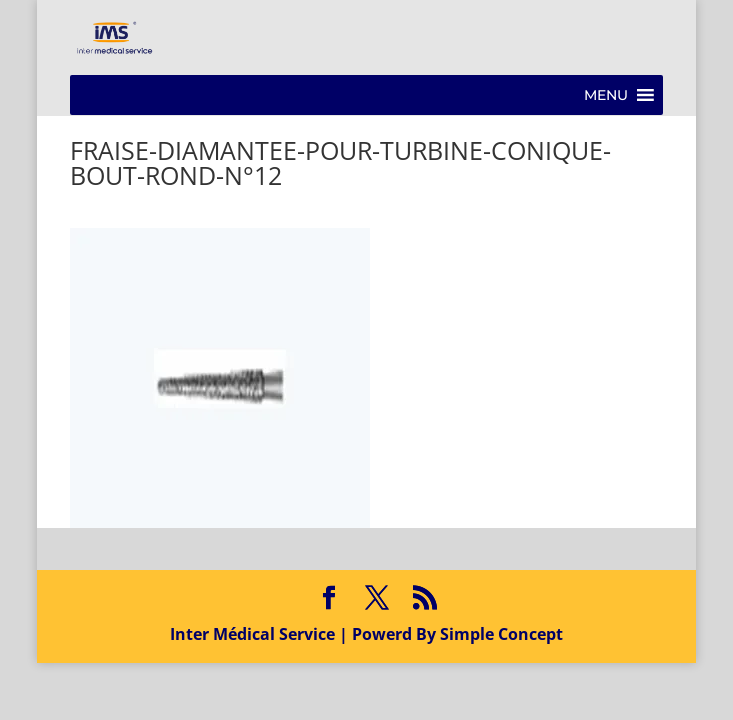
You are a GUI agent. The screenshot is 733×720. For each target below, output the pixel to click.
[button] (606, 95)
